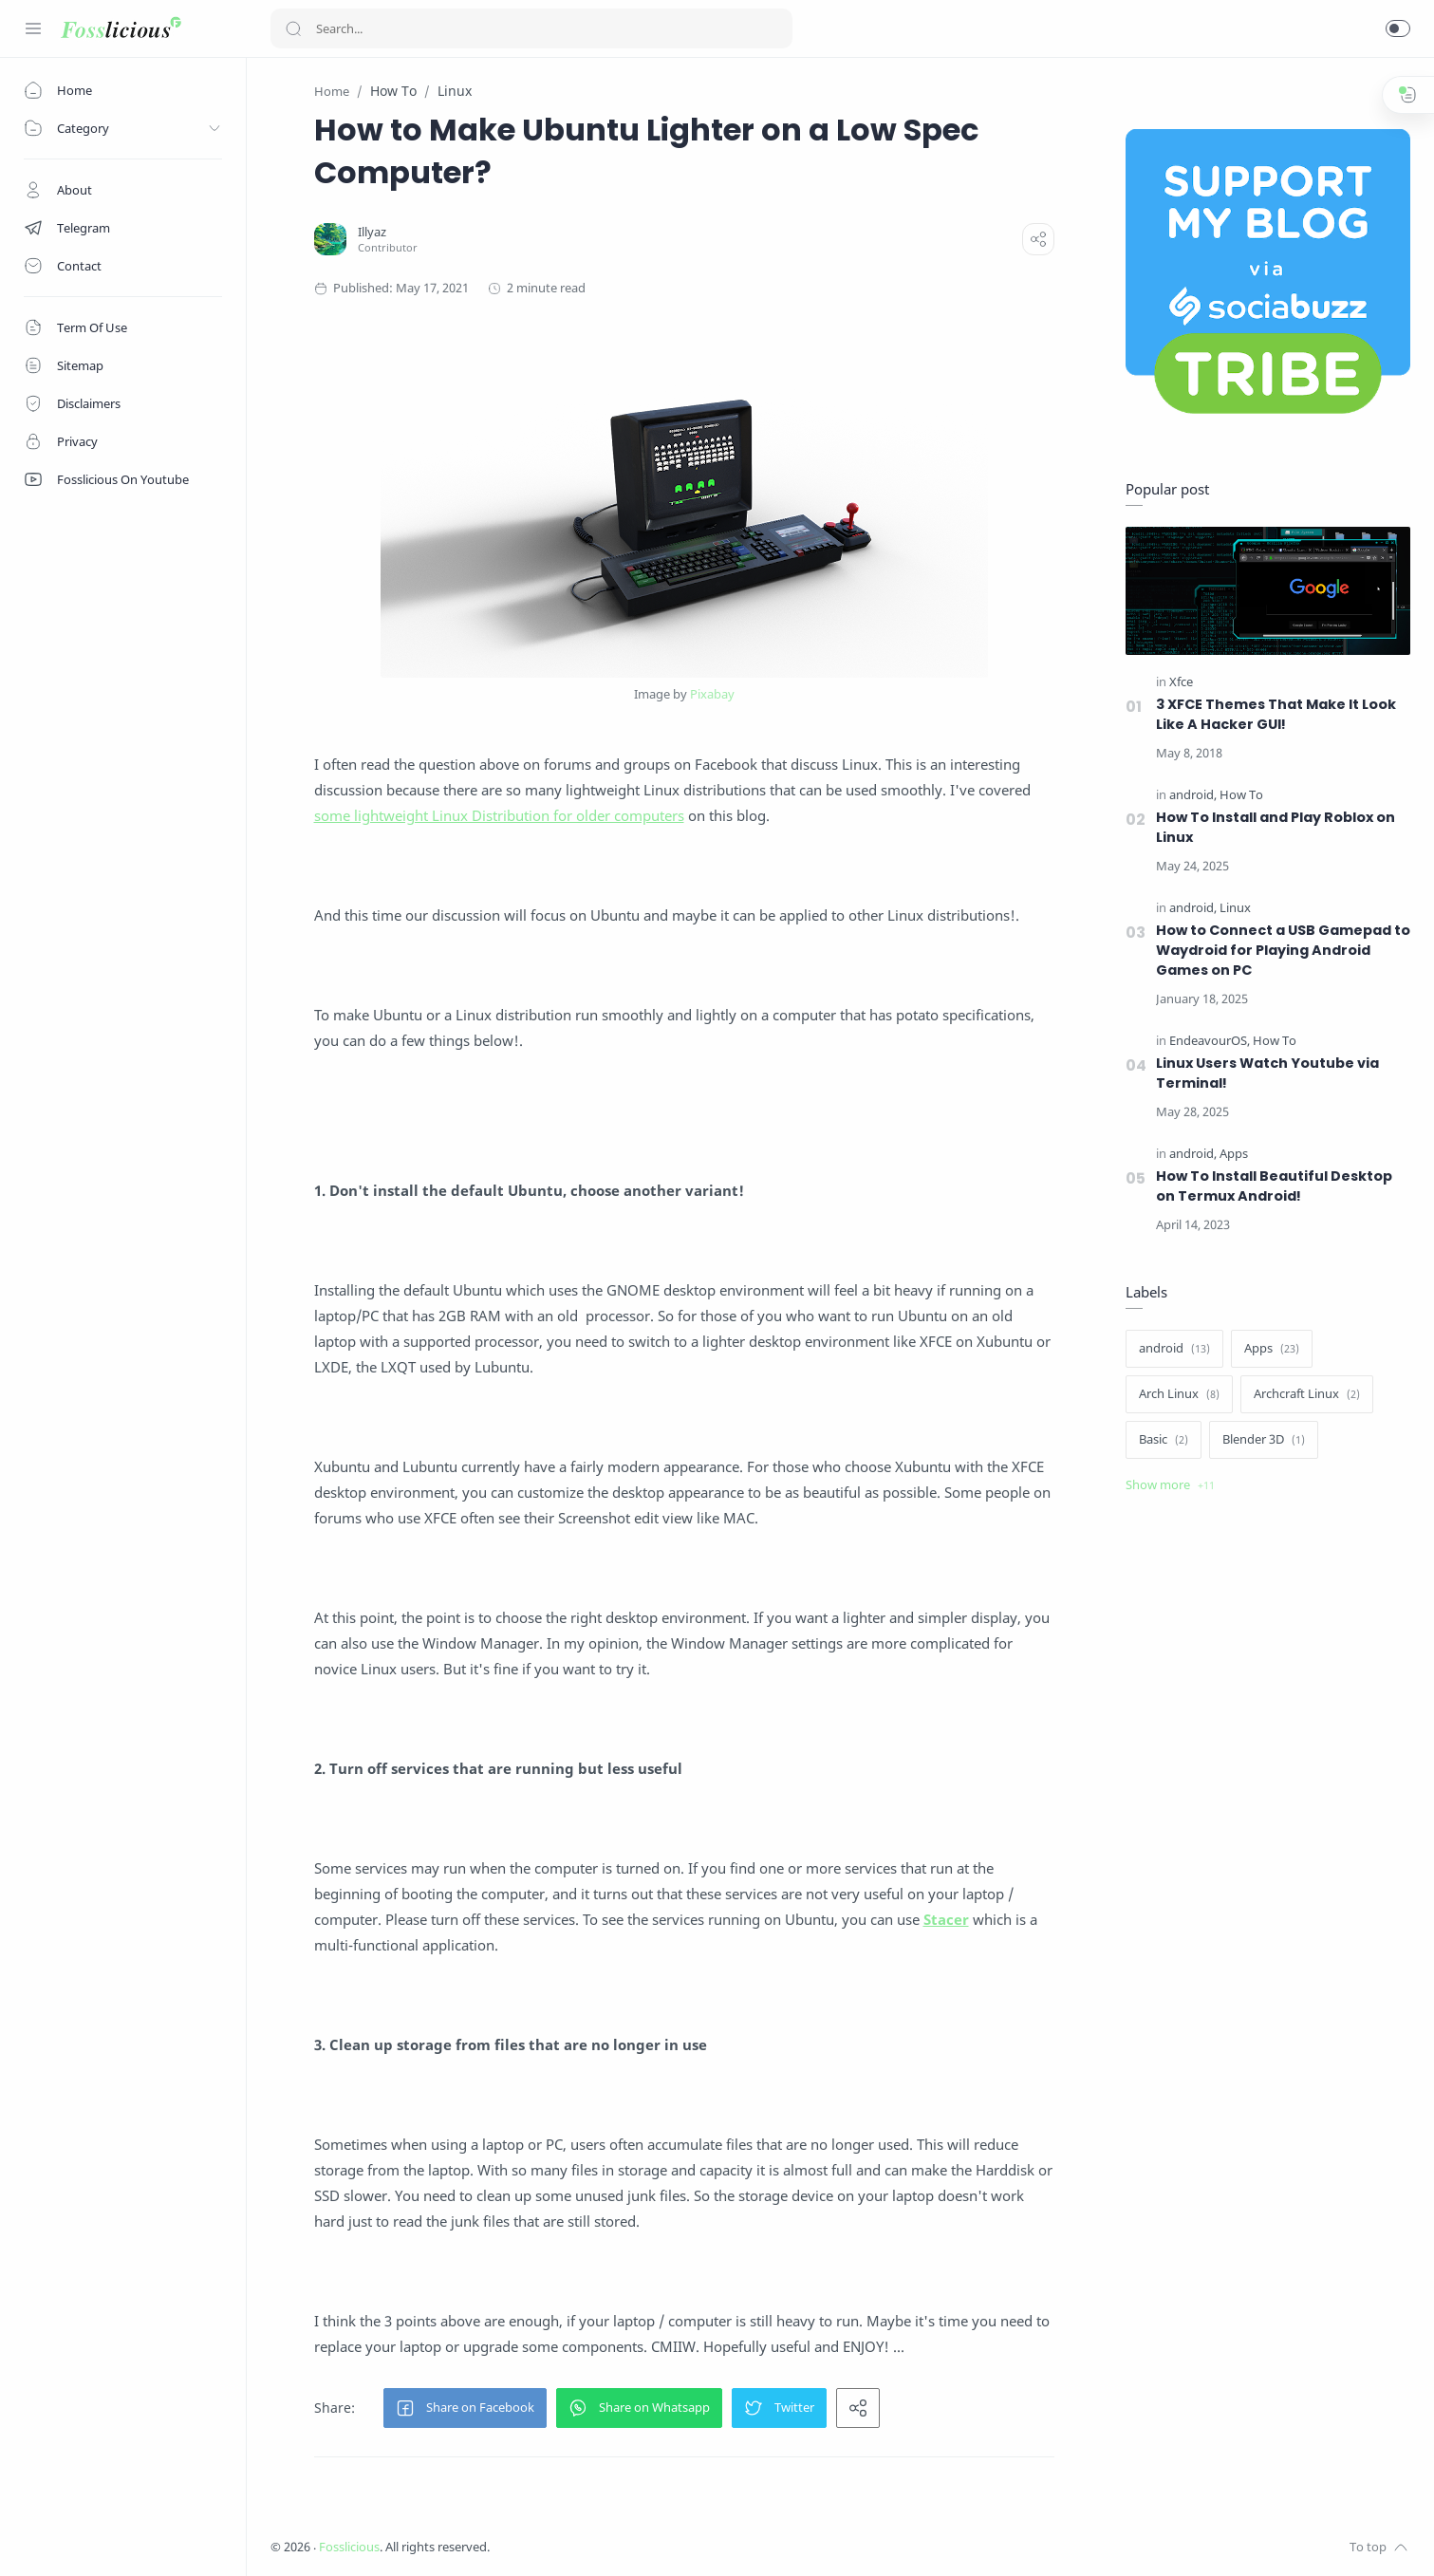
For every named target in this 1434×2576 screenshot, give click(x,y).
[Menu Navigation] (33, 28)
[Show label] (1170, 1485)
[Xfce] (1181, 682)
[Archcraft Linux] (1306, 1394)
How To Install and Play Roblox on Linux (1275, 827)
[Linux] (1235, 908)
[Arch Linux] (1179, 1394)
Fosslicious (349, 2547)
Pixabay (712, 693)
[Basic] (1163, 1440)
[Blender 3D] (1263, 1440)
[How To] (1241, 795)
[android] (1193, 795)
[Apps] (1234, 1154)
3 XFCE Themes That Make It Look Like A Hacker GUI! (1276, 714)
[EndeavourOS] (1209, 1041)
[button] (1398, 28)
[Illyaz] (372, 232)
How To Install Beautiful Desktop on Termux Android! (1274, 1186)
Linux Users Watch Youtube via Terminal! (1267, 1073)
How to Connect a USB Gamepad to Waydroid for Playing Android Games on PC (1283, 950)
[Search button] (293, 28)
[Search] (531, 28)
